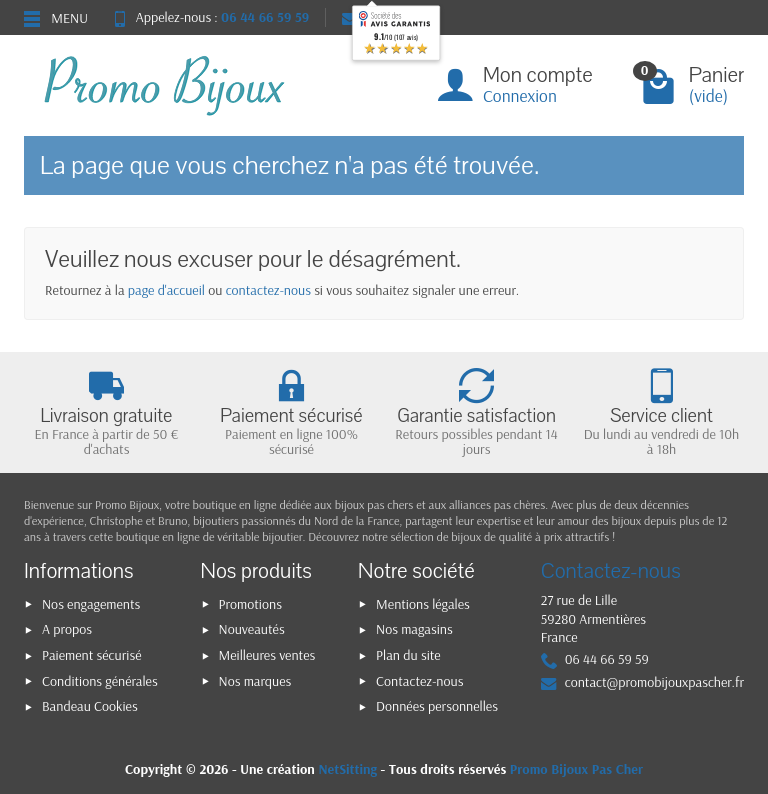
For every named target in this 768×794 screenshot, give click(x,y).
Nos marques (255, 681)
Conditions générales (100, 681)
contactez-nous (268, 290)
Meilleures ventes (267, 655)
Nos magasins (414, 629)
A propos (67, 629)
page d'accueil (166, 290)
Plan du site (408, 655)
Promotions (250, 604)
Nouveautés (252, 629)
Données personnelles (437, 706)
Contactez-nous (419, 681)
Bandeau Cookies (90, 706)
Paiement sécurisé (91, 655)
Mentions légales (423, 604)
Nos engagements (91, 604)
